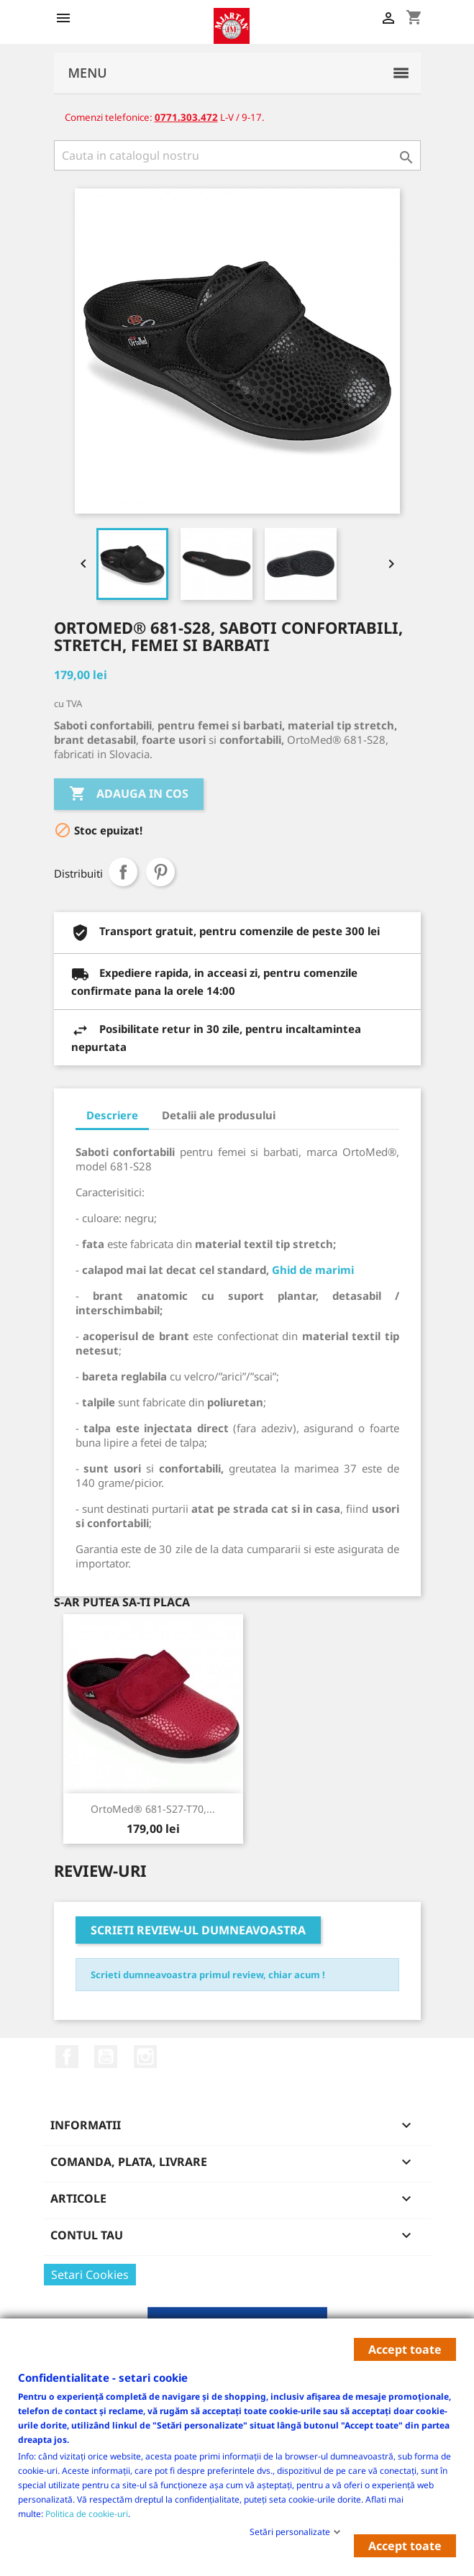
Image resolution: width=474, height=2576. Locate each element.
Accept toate (405, 2349)
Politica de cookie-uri (86, 2513)
